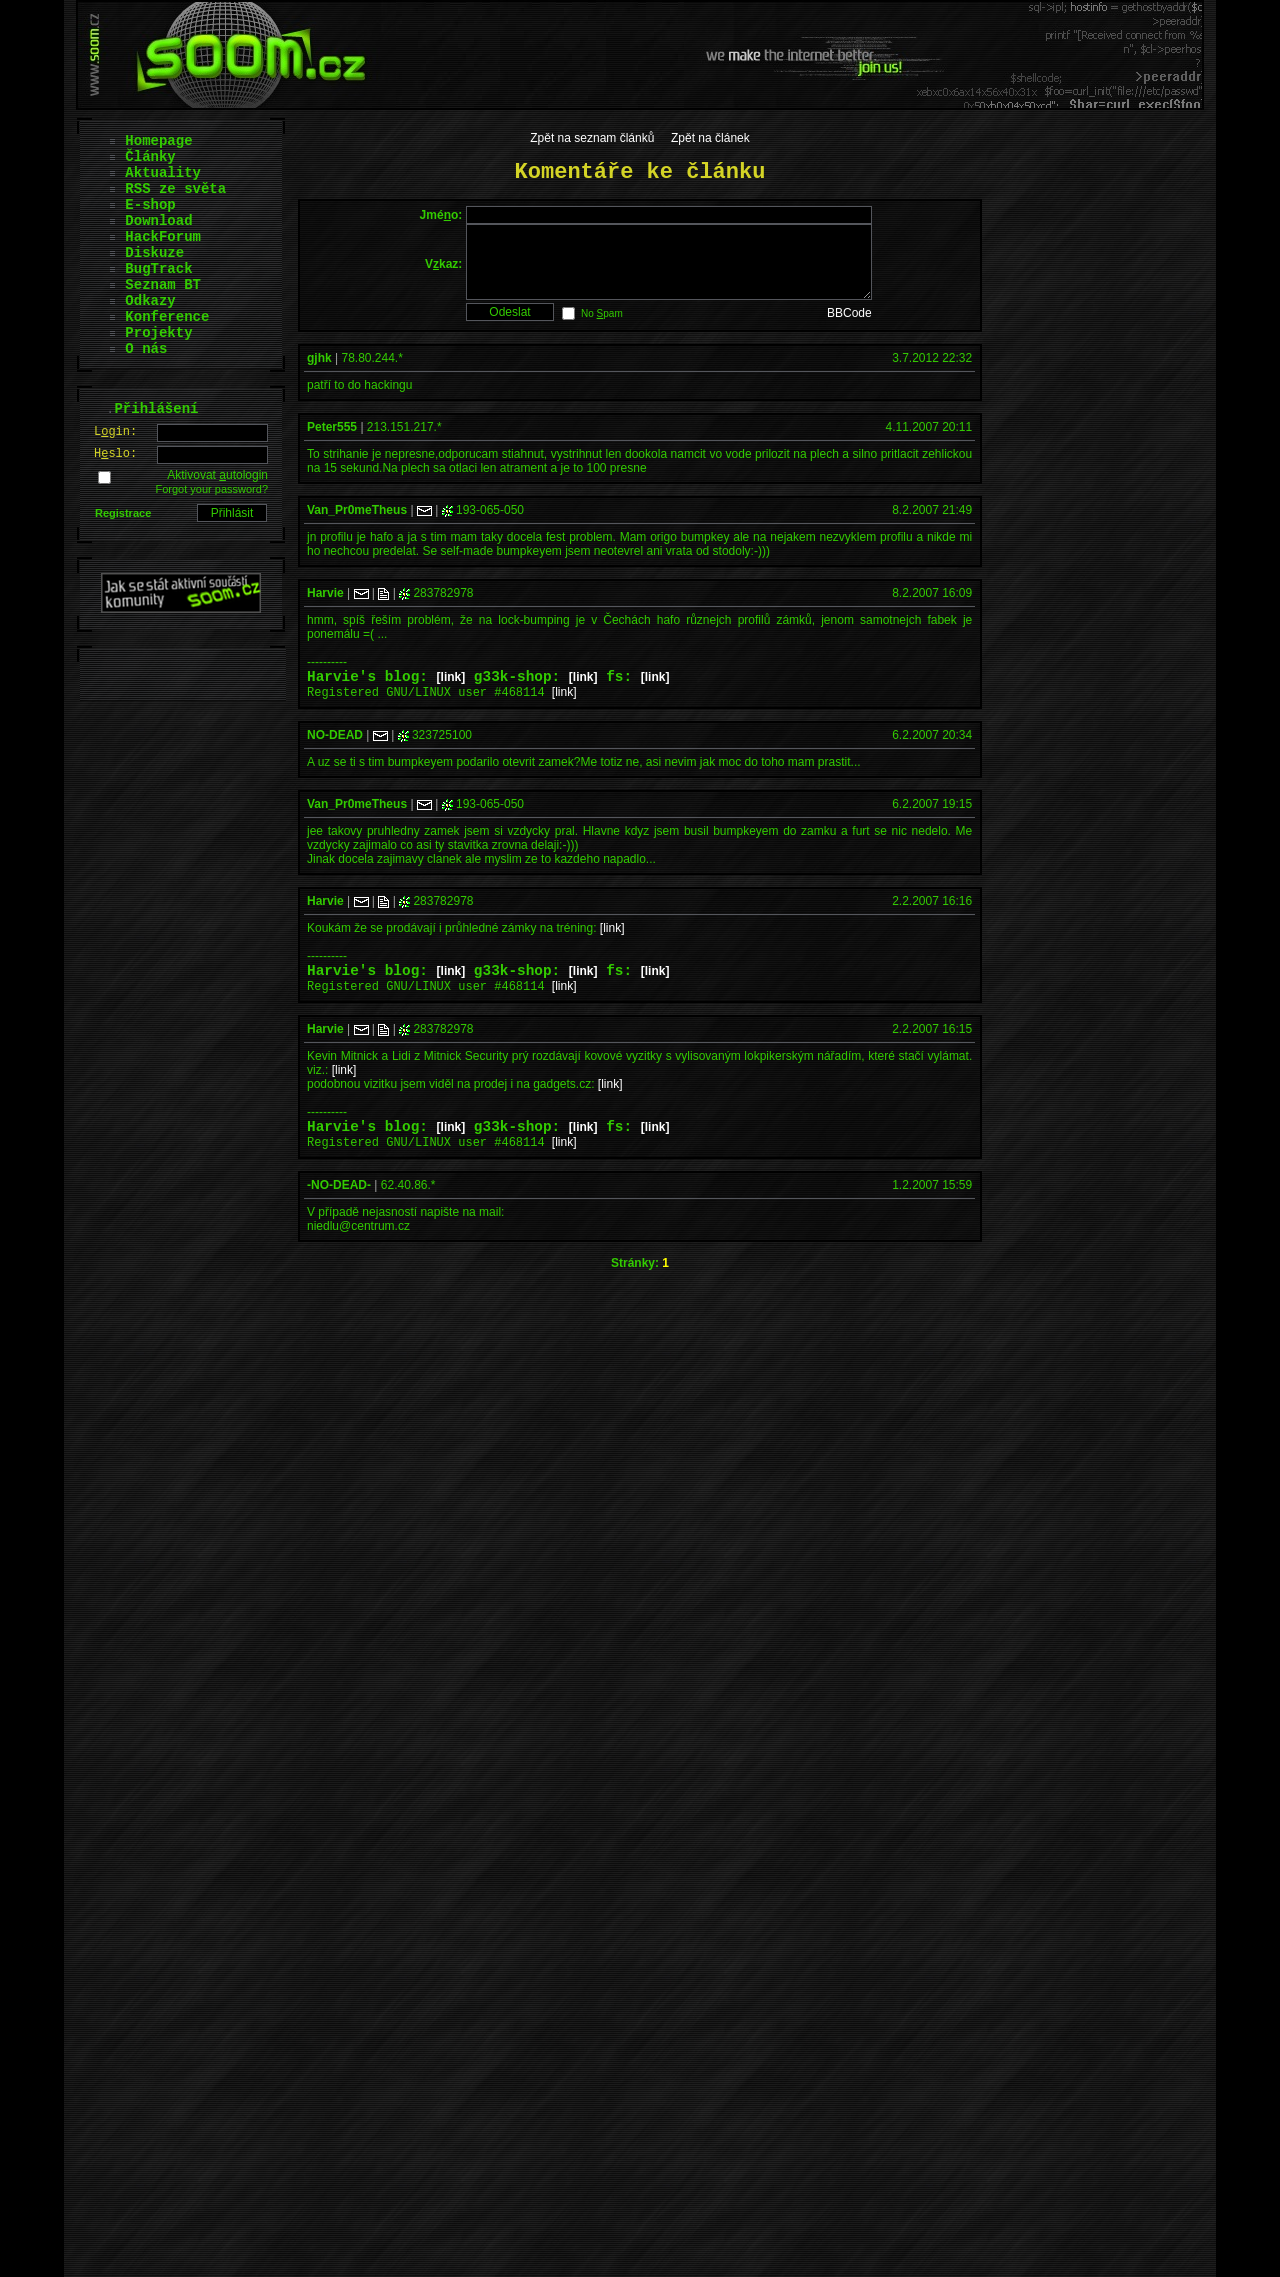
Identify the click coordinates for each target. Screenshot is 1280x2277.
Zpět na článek (710, 138)
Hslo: (115, 454)
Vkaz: (443, 271)
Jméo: (441, 215)
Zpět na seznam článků (592, 138)
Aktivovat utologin (217, 475)
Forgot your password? (212, 489)
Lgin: (115, 432)
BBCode (849, 328)
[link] (451, 695)
